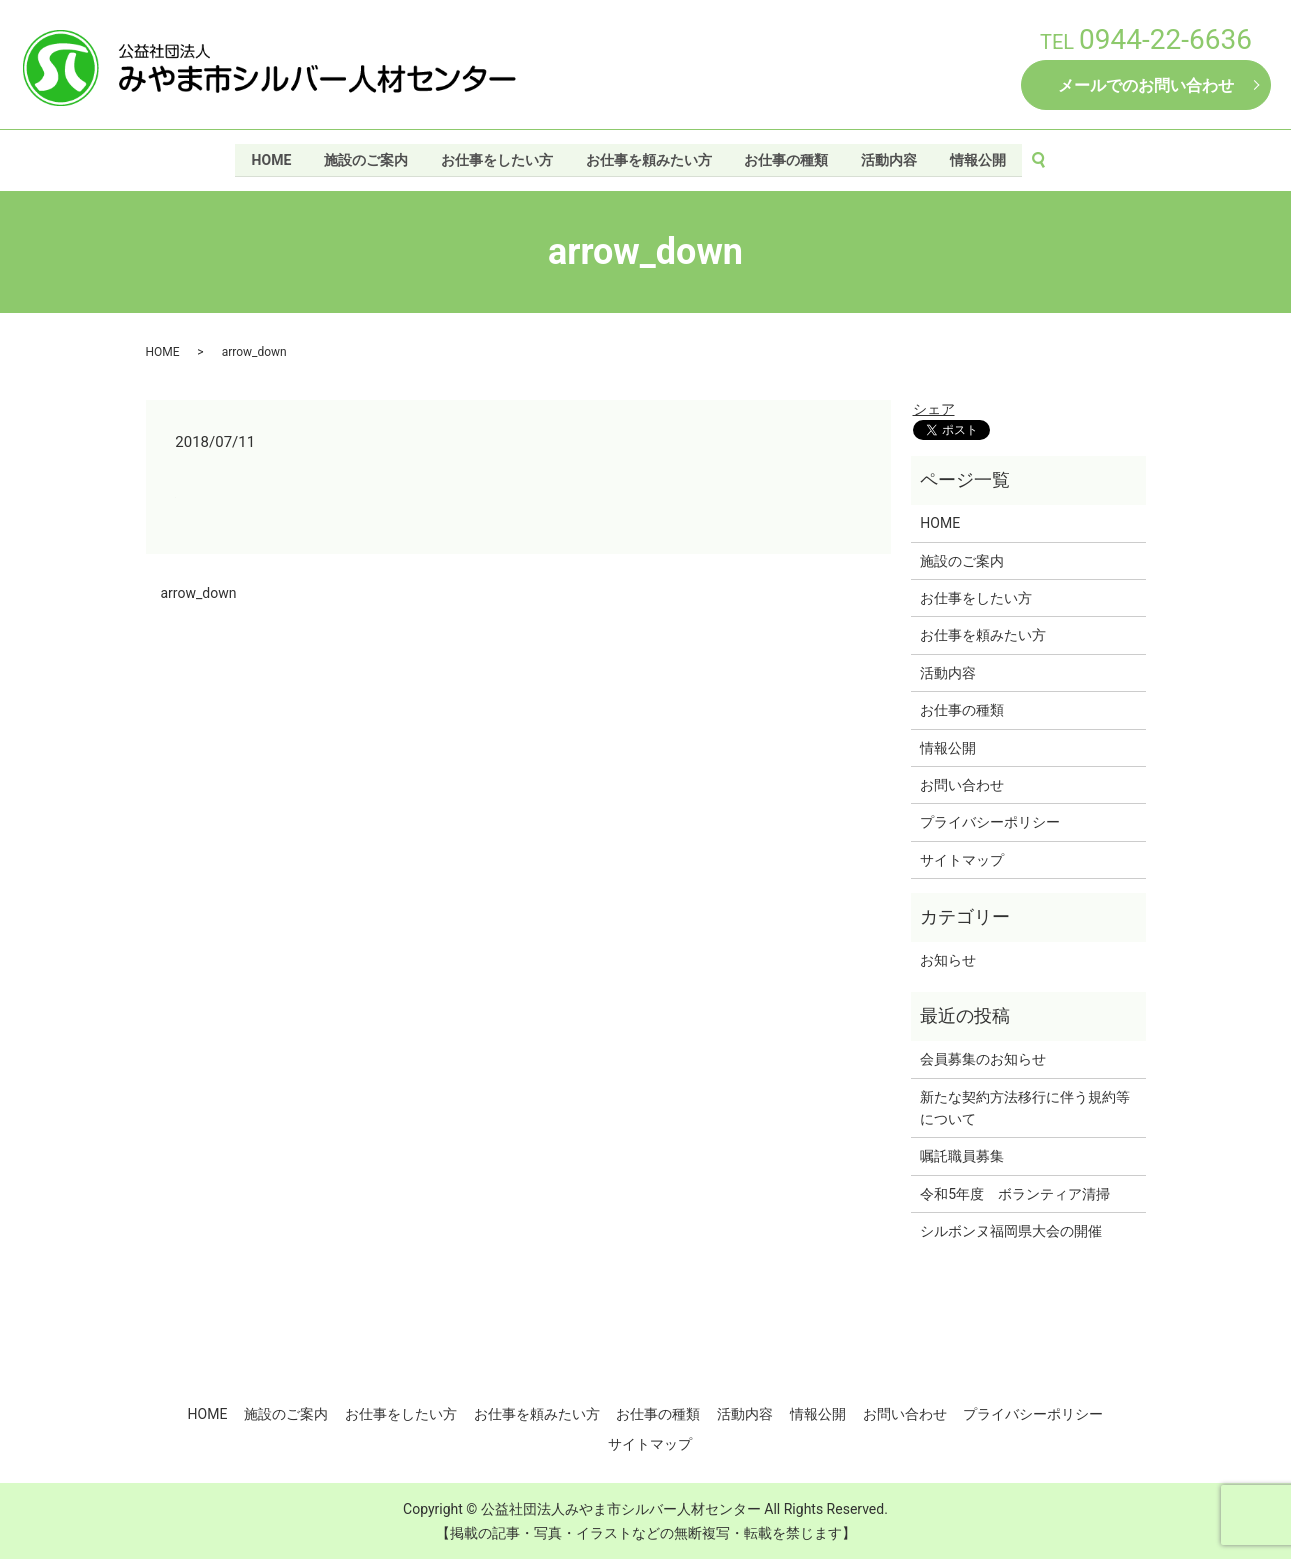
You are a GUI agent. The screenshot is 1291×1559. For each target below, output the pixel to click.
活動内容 (891, 158)
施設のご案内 (364, 158)
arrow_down (199, 593)
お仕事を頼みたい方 (649, 158)
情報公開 (980, 158)
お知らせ (948, 960)
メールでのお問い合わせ (1146, 85)
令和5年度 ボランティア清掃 (1015, 1194)
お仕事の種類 (787, 158)
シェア (934, 409)
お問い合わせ (962, 785)
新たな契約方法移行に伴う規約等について (1025, 1108)
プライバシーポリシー (990, 822)
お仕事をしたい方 (496, 158)
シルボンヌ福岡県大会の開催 (1011, 1231)
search (1050, 159)
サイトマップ (962, 860)
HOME (269, 158)
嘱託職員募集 (962, 1156)
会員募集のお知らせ (983, 1059)
